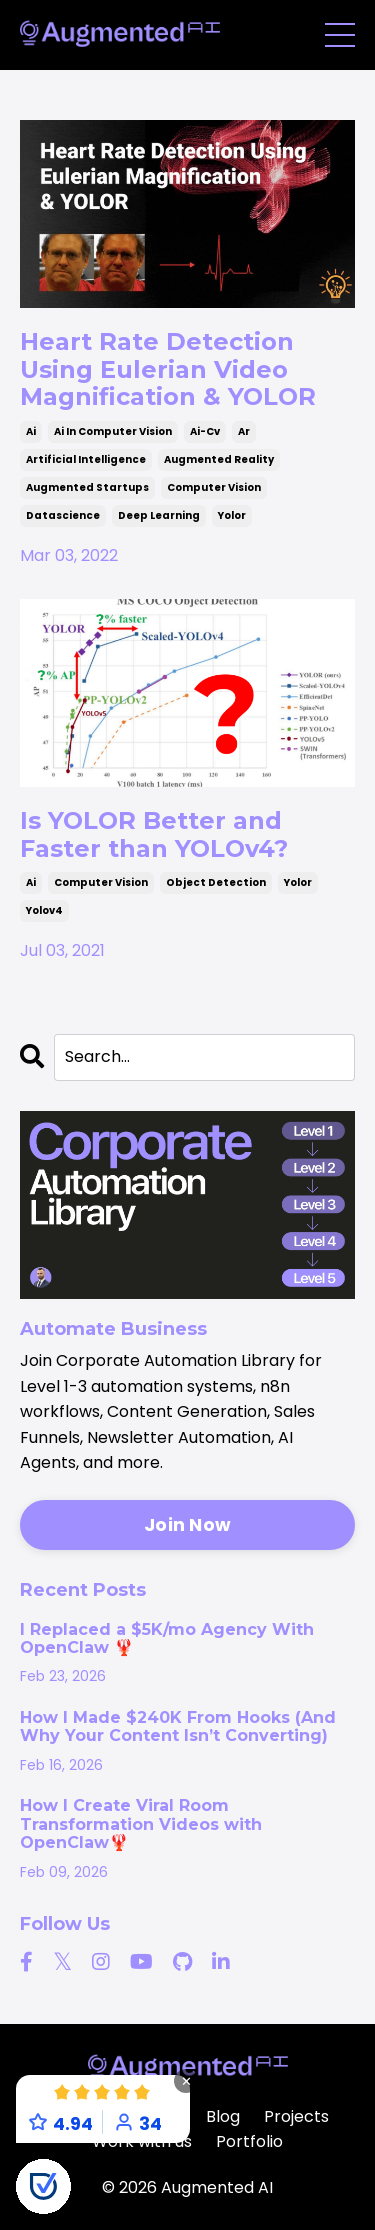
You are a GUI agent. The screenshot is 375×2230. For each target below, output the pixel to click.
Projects (296, 2116)
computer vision (214, 487)
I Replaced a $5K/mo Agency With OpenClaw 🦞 (167, 1639)
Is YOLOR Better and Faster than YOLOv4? (154, 834)
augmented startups (87, 487)
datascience (63, 515)
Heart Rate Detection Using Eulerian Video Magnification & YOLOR (168, 369)
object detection (216, 882)
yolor (232, 515)
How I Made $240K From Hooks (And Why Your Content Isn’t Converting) (178, 1727)
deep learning (159, 515)
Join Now (187, 1524)
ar (244, 431)
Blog (223, 2116)
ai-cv (205, 431)
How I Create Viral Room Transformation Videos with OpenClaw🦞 (141, 1824)
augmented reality (219, 459)
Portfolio (249, 2141)
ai (31, 431)
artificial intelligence (86, 459)
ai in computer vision (113, 431)
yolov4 (44, 910)
